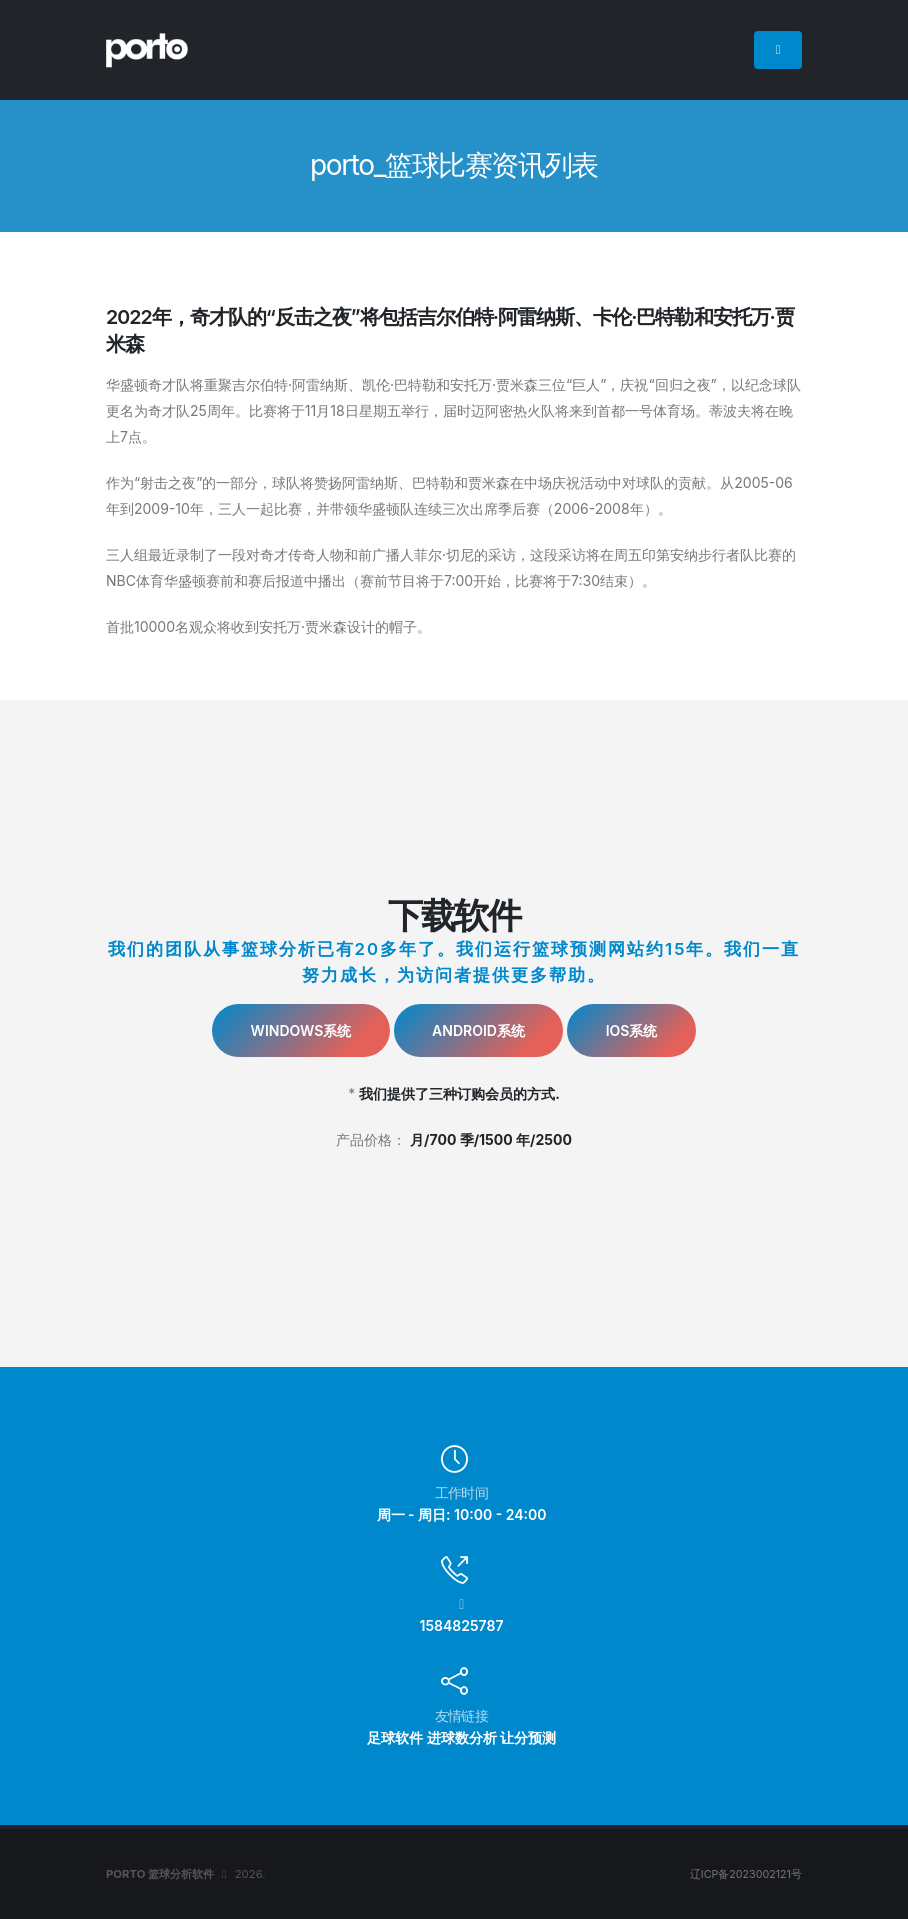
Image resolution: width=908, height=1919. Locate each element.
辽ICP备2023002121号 (743, 1874)
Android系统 (478, 1030)
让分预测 (528, 1737)
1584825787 (462, 1625)
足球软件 (395, 1737)
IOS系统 (632, 1030)
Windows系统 (301, 1030)
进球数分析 (462, 1737)
